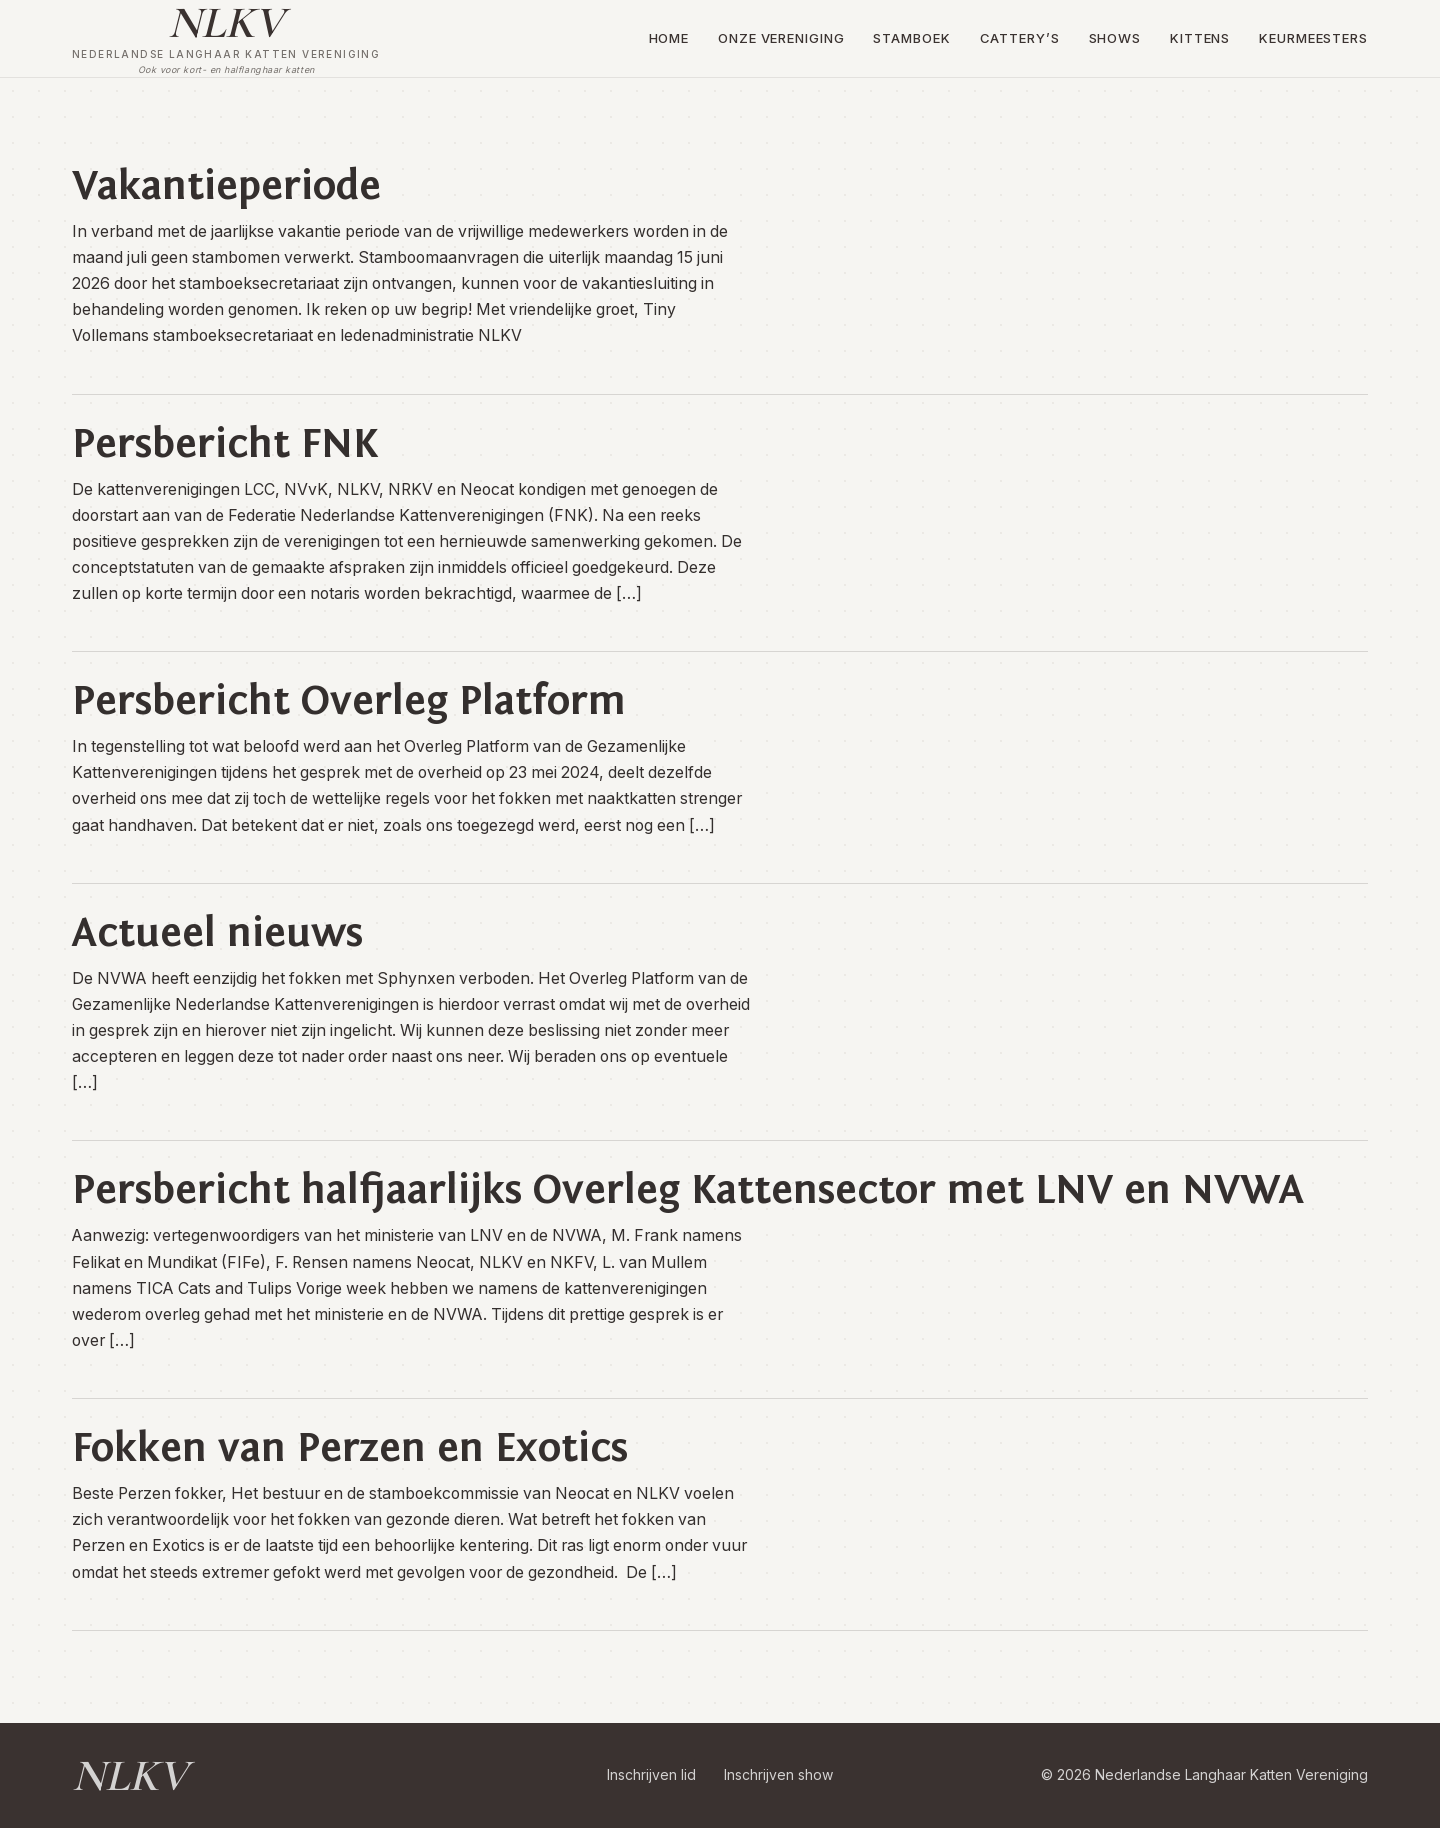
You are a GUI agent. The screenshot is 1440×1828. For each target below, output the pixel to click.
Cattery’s (1020, 38)
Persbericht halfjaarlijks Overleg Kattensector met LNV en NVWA (688, 1190)
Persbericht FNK (225, 444)
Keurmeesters (1313, 38)
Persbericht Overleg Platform (349, 701)
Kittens (1200, 38)
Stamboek (911, 38)
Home (669, 38)
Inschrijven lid (651, 1774)
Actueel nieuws (217, 933)
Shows (1115, 38)
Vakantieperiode (226, 186)
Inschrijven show (778, 1774)
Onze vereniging (781, 38)
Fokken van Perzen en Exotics (350, 1448)
